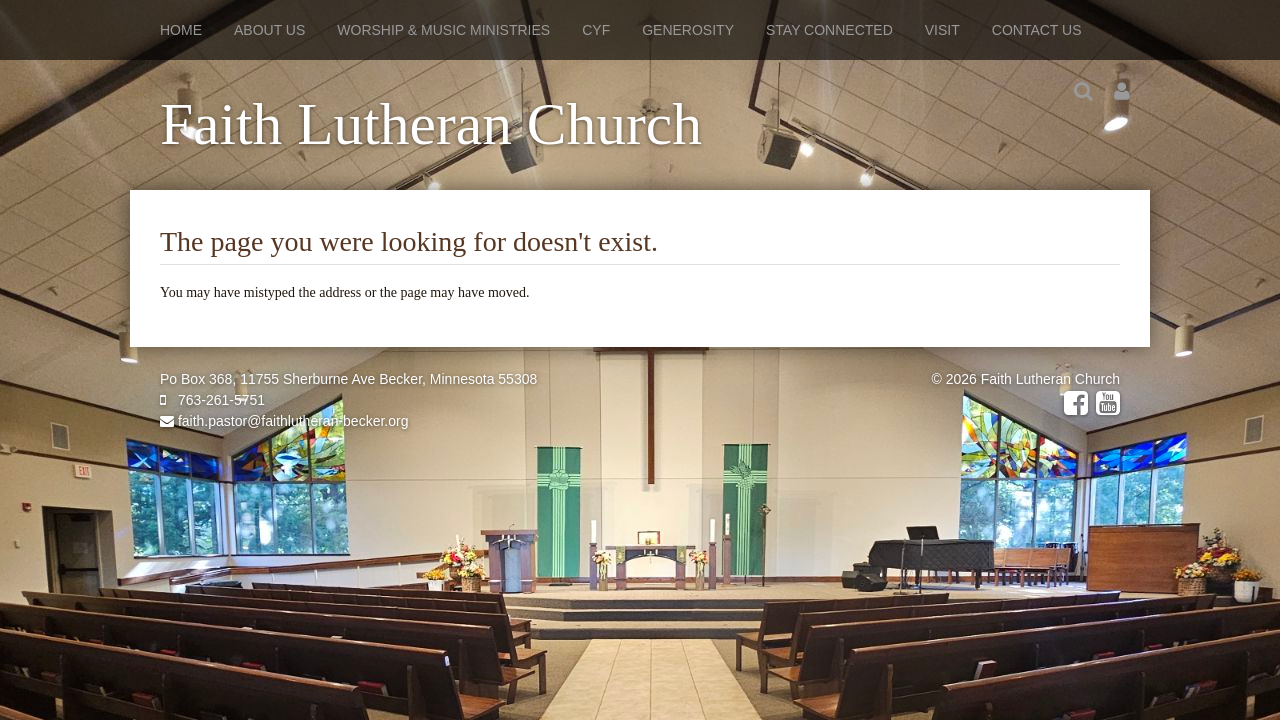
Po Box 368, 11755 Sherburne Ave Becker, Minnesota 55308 (348, 379)
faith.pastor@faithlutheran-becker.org (284, 421)
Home (181, 30)
